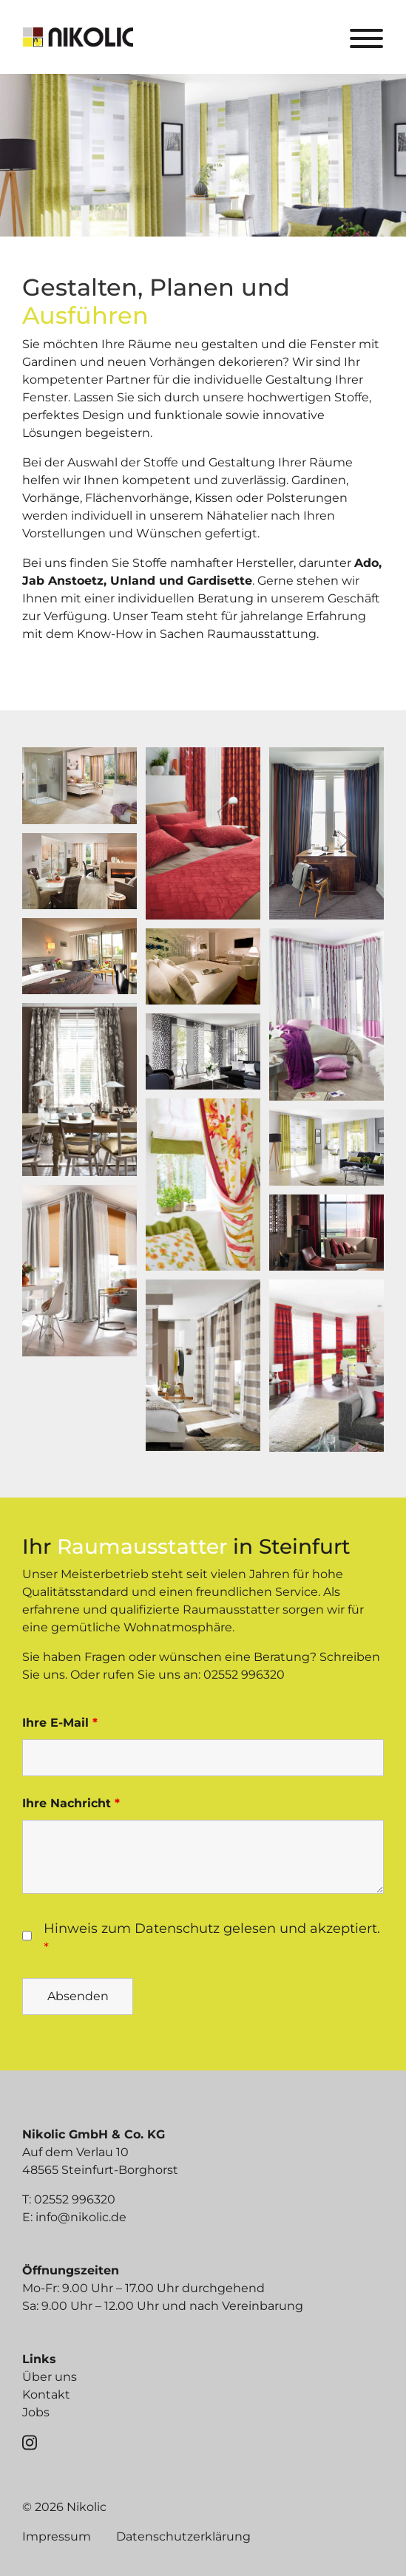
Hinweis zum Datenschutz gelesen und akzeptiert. (212, 1937)
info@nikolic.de (80, 2217)
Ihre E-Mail (60, 1723)
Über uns (49, 2377)
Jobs (36, 2412)
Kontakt (46, 2395)
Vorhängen (182, 362)
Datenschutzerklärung (183, 2536)
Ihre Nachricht (71, 1803)
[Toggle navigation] (366, 37)
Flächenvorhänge (137, 498)
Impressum (56, 2536)
